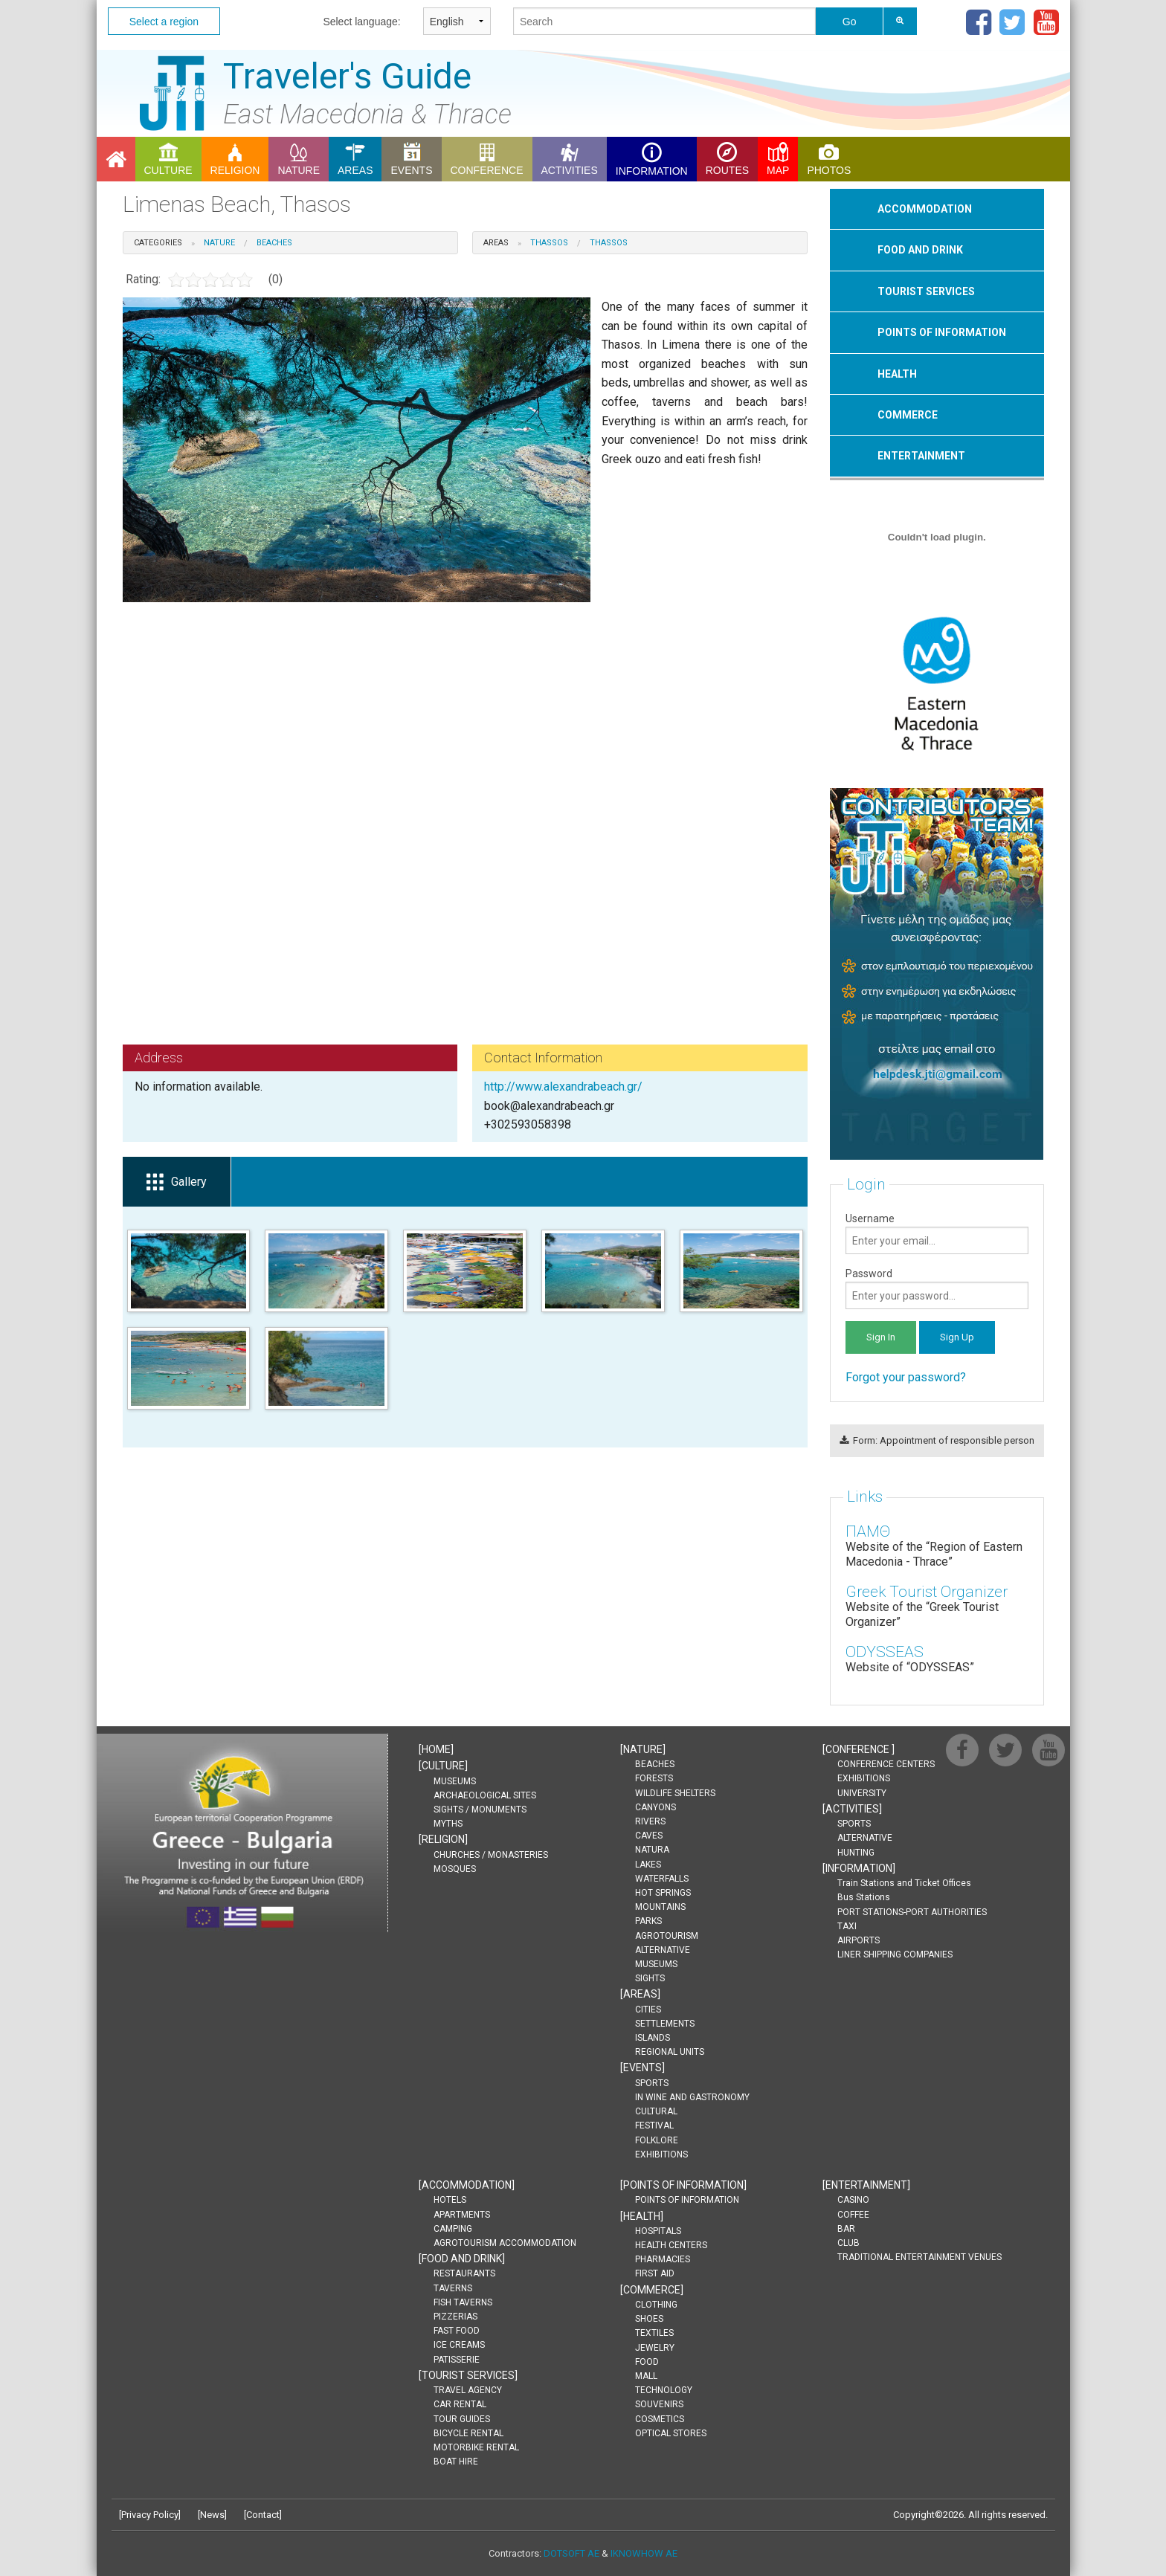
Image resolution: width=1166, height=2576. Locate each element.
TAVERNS (453, 2288)
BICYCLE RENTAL (468, 2433)
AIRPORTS (858, 1940)
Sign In (880, 1337)
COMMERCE (907, 415)
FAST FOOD (457, 2330)
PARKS (648, 1921)
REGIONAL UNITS (669, 2052)
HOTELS (450, 2200)
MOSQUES (455, 1869)
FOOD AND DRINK (920, 250)
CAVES (649, 1835)
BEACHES (654, 1764)
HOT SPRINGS (663, 1893)
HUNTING (855, 1852)
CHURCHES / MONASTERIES (491, 1855)
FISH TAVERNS (463, 2302)
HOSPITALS (658, 2231)
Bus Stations (863, 1897)
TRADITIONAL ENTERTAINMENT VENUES (919, 2257)
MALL (646, 2376)
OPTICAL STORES (670, 2433)
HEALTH (897, 374)
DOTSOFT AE (571, 2553)
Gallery (176, 1182)
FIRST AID (654, 2273)
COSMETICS (659, 2419)
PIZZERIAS (455, 2316)
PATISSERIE (457, 2359)
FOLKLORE (656, 2140)
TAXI (847, 1926)
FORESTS (654, 1778)
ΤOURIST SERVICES (926, 291)
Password (936, 1288)
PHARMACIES (662, 2259)
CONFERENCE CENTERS (886, 1764)
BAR (846, 2229)
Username (936, 1233)
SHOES (649, 2319)
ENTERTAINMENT (921, 456)
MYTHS (448, 1823)
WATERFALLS (662, 1878)
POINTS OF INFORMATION (941, 332)
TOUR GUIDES (462, 2419)
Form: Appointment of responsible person (937, 1440)
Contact (263, 2514)
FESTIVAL (654, 2125)
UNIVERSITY (861, 1793)
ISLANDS (652, 2038)
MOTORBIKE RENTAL (476, 2447)
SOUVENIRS (659, 2404)
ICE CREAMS (459, 2345)
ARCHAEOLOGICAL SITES (485, 1795)
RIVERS (650, 1821)
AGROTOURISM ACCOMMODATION (505, 2243)
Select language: (361, 22)
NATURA (652, 1849)
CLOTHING (656, 2304)
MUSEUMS (455, 1781)
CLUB (848, 2243)
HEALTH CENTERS (671, 2245)
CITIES (648, 2009)
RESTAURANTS (464, 2273)
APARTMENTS (462, 2214)
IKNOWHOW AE (644, 2553)
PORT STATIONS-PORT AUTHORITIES (912, 1912)
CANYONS (655, 1807)
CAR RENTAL (460, 2404)
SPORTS (652, 2083)
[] (436, 1749)
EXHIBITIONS (661, 2154)
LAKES (648, 1864)
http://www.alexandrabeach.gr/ (563, 1086)
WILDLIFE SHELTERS (675, 1793)
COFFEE (853, 2214)
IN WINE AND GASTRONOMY (692, 2097)
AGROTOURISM (666, 1936)
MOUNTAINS (660, 1907)
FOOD (647, 2362)
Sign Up (957, 1337)
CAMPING (453, 2229)
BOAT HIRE (456, 2461)
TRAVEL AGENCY (468, 2390)
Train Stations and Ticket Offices (904, 1883)
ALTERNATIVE (662, 1950)
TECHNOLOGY (663, 2390)
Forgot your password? (905, 1377)
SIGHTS (650, 1978)
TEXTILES (654, 2333)
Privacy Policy (149, 2514)
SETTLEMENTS (665, 2023)
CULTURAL (656, 2111)
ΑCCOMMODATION (924, 209)
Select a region (164, 22)
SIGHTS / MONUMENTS (480, 1809)
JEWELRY (654, 2348)
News (212, 2514)
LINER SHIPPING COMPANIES (895, 1954)
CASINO (853, 2200)
